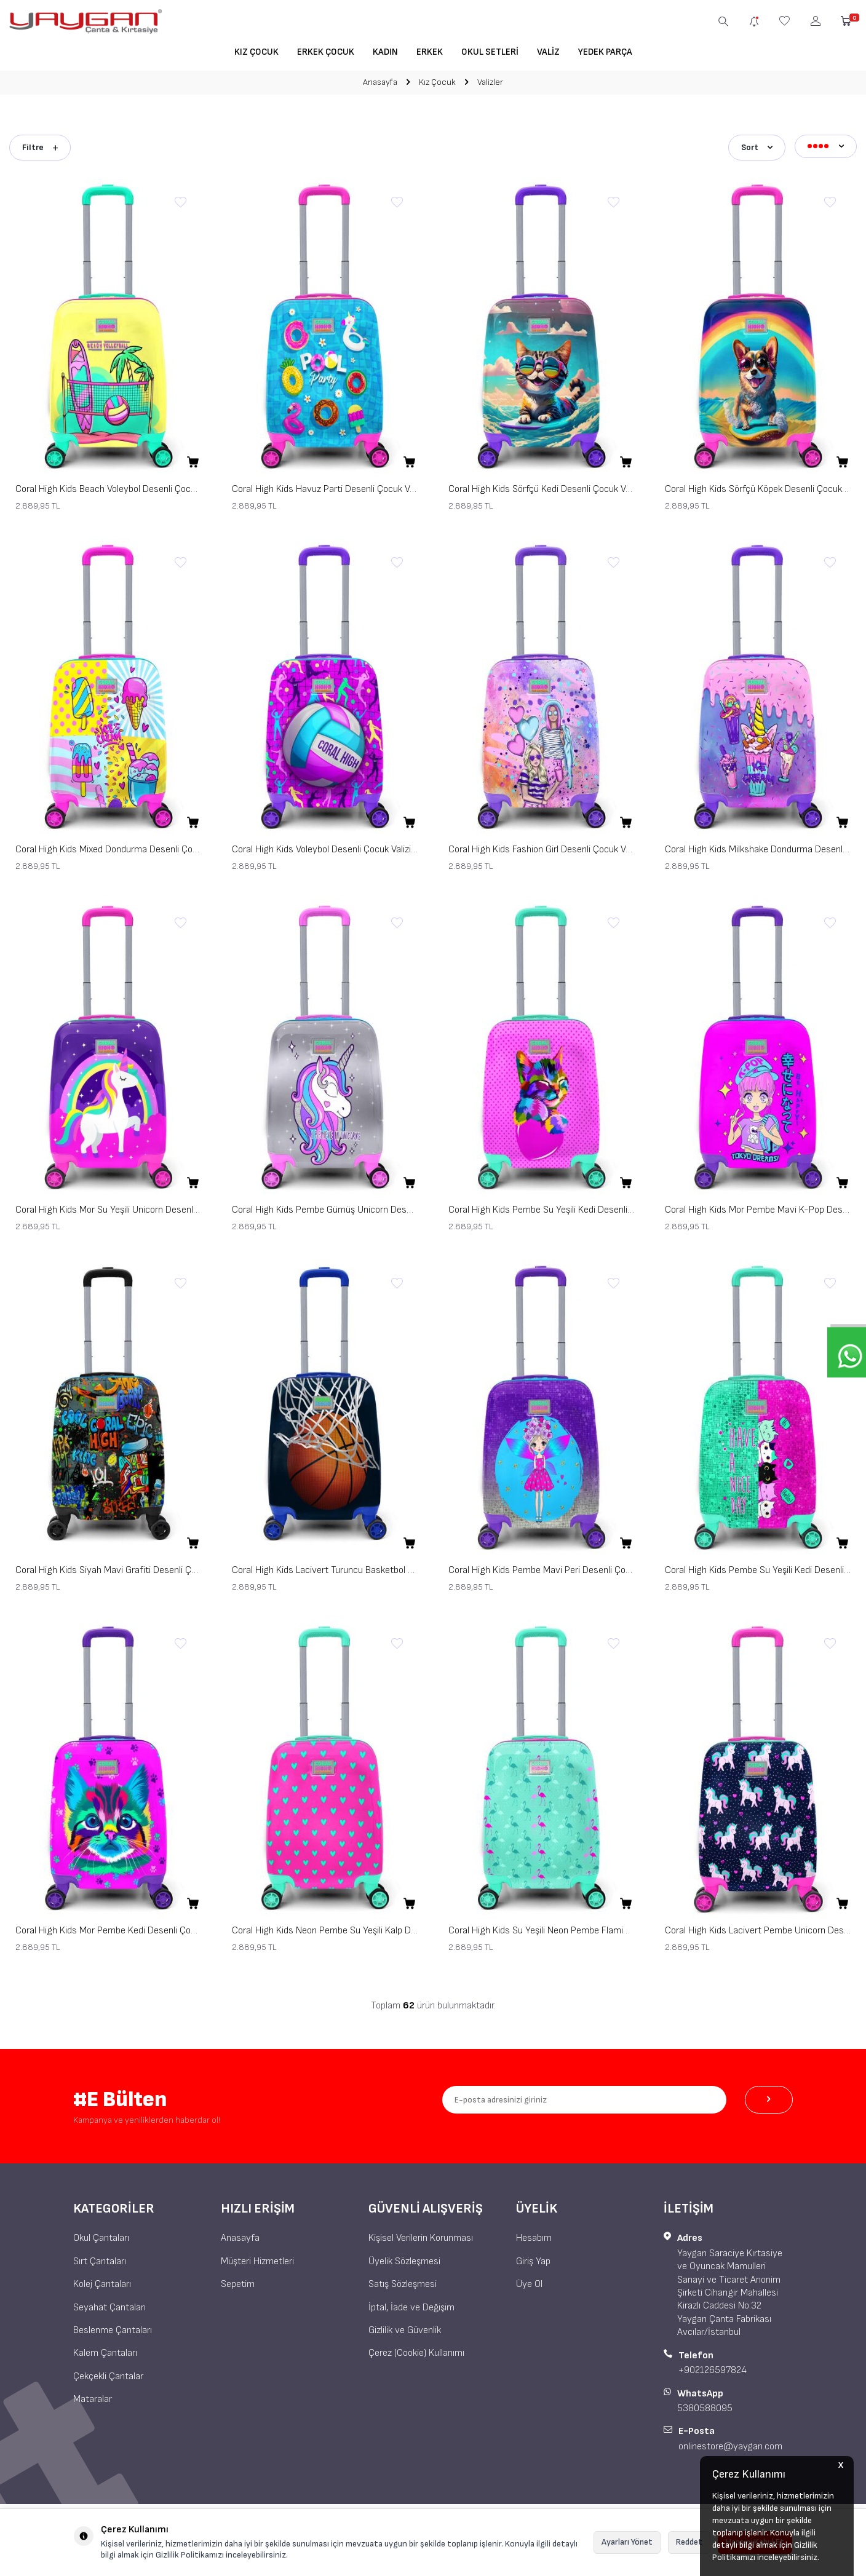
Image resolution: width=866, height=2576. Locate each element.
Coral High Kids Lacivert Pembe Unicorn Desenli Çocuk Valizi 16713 (758, 1928)
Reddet (689, 2542)
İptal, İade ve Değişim (411, 2304)
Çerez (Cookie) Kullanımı (416, 2350)
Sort (757, 145)
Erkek (429, 52)
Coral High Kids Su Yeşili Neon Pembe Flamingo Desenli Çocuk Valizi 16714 (541, 1928)
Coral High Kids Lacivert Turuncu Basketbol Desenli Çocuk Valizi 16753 (325, 1568)
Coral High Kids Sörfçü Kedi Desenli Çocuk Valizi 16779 (541, 487)
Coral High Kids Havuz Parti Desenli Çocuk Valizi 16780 (325, 487)
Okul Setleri (489, 52)
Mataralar (92, 2397)
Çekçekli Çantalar (108, 2374)
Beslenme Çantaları (112, 2328)
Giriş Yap (533, 2258)
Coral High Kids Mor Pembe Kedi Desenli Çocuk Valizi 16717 (108, 1928)
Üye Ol (529, 2282)
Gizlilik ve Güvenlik (404, 2328)
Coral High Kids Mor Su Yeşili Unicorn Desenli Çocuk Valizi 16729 (108, 1207)
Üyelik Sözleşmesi (404, 2258)
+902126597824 (712, 2368)
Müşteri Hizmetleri (257, 2258)
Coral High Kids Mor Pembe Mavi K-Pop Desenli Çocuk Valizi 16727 (758, 1207)
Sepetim (238, 2282)
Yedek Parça (605, 52)
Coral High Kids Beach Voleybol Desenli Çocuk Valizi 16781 (108, 487)
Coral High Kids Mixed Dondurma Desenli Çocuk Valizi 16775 (108, 847)
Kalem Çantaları (105, 2350)
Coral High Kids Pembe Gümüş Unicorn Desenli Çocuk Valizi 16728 (325, 1207)
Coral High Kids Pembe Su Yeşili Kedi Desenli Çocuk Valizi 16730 (541, 1207)
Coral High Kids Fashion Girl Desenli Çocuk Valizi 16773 (541, 847)
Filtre (40, 145)
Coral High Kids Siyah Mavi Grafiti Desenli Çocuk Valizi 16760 (108, 1568)
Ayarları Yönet (627, 2542)
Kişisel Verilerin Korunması (420, 2235)
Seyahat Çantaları (109, 2304)
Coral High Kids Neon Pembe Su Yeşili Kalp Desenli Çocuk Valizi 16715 (325, 1928)
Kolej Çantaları (102, 2282)
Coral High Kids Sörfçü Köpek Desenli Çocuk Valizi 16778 (758, 487)
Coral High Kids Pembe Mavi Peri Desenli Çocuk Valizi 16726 (541, 1568)
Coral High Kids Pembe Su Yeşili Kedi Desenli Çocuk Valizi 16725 (758, 1568)
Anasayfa (380, 82)
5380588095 (705, 2406)
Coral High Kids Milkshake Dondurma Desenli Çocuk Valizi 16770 (758, 847)
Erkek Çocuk (325, 52)
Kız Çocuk (256, 52)
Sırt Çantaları (99, 2258)
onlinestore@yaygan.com (730, 2444)
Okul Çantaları (101, 2235)
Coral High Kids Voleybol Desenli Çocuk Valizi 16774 (325, 847)
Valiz (548, 52)
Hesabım (534, 2235)
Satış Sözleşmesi (402, 2282)
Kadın (385, 52)
